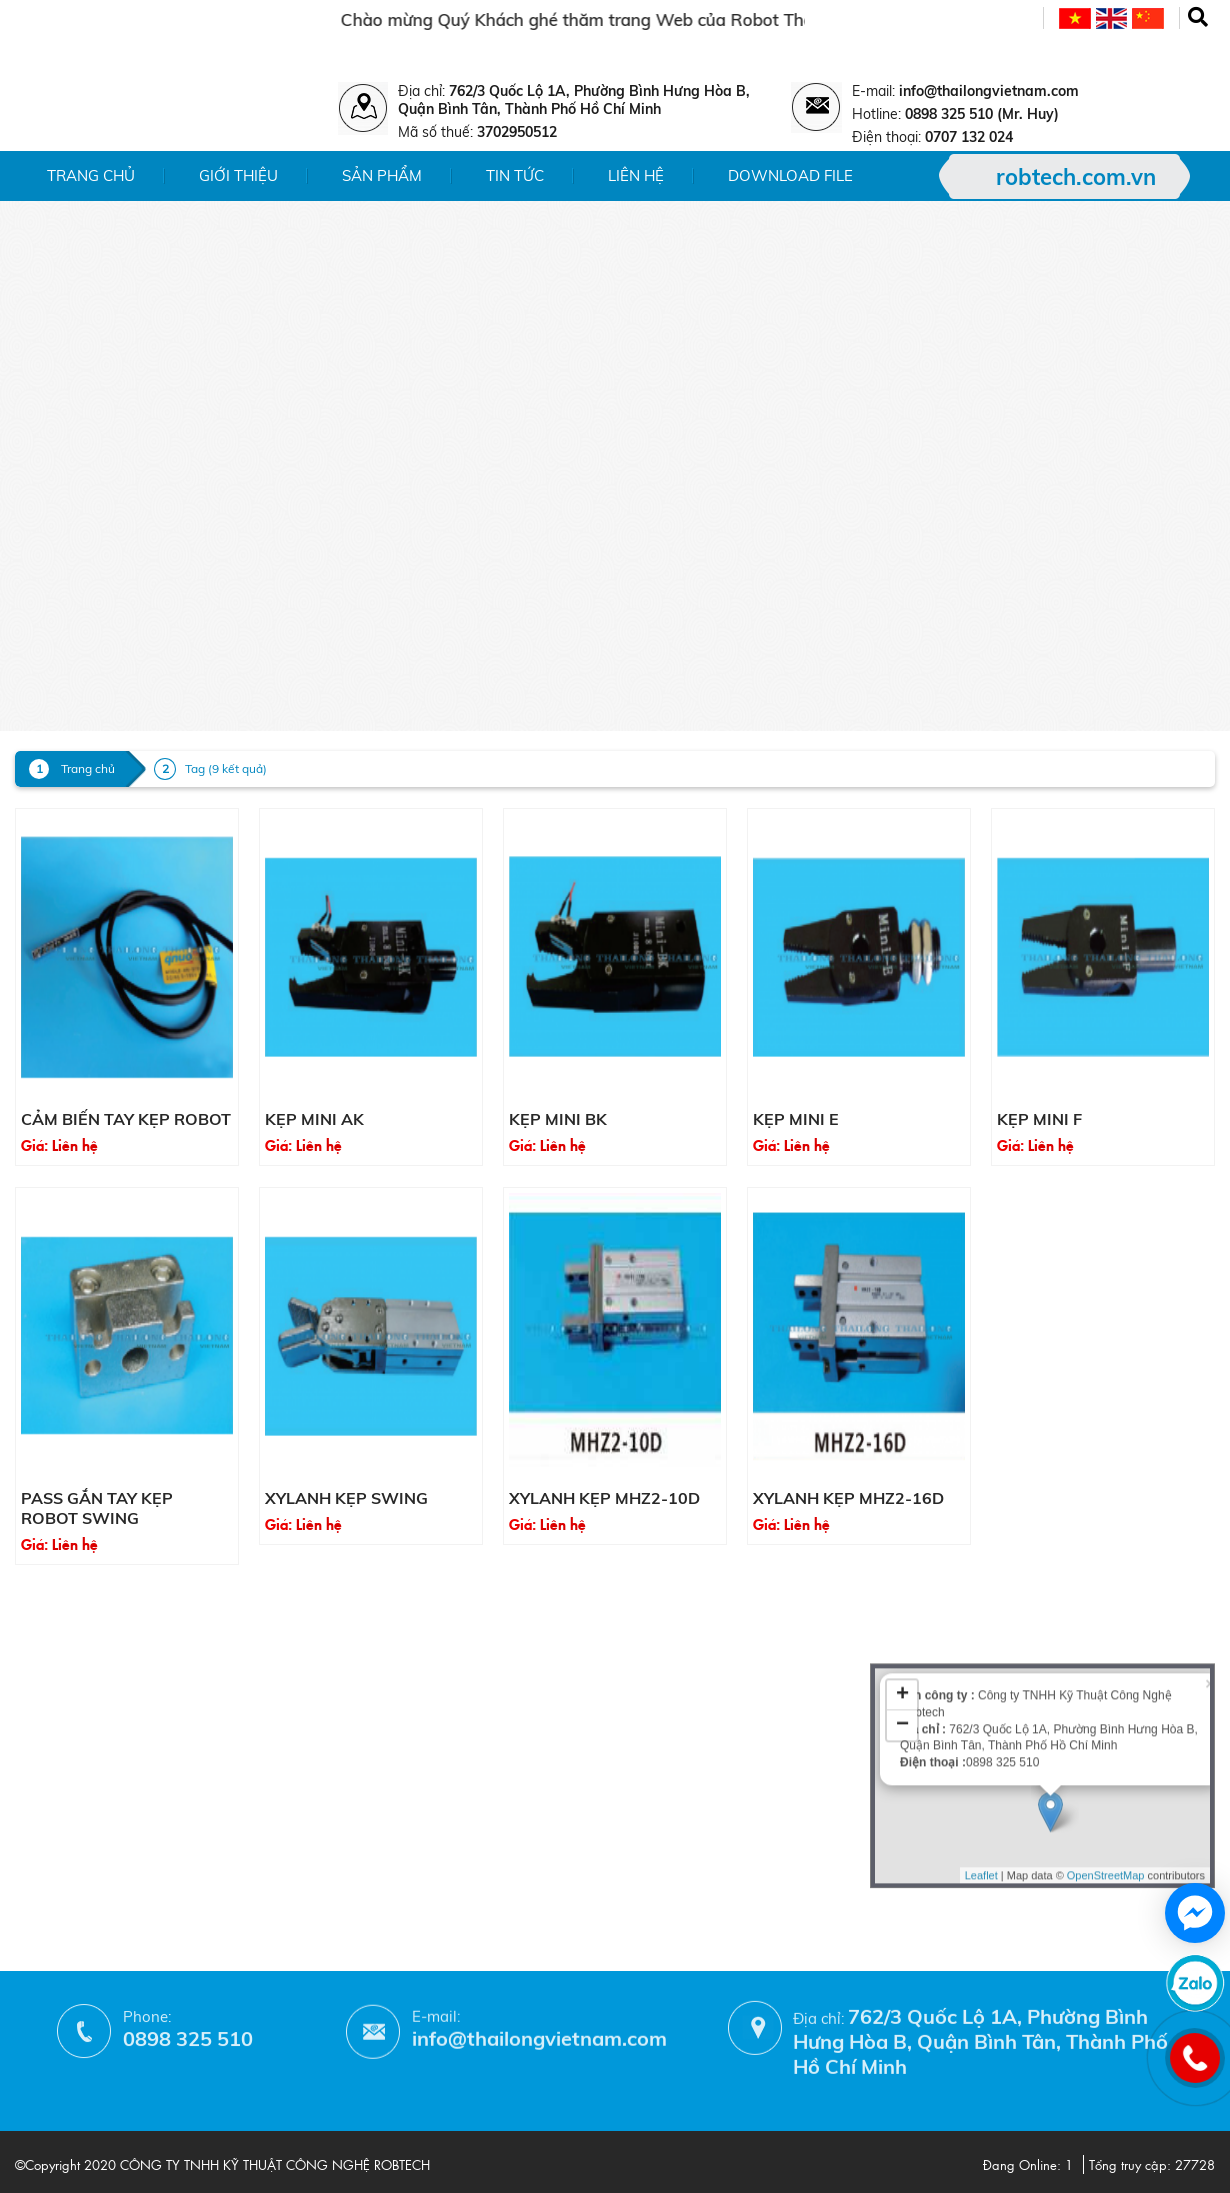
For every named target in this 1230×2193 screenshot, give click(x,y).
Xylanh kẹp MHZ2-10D (604, 1498)
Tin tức (515, 175)
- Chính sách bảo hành (314, 1744)
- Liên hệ (45, 1696)
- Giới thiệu (53, 1609)
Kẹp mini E (796, 1119)
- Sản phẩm (55, 1638)
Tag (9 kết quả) (226, 768)
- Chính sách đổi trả (303, 1715)
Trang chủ (91, 175)
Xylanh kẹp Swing (346, 1498)
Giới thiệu (238, 175)
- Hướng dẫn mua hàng (316, 1802)
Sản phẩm (382, 175)
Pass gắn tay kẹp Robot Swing (97, 1508)
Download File (790, 175)
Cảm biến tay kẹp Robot (126, 1119)
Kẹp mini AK (314, 1119)
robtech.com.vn (1076, 177)
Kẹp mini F (1039, 1119)
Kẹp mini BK (558, 1119)
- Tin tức (43, 1667)
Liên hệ (636, 175)
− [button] (902, 1613)
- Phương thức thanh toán (325, 1773)
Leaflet (981, 1762)
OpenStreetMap (1106, 1762)
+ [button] (902, 1583)
